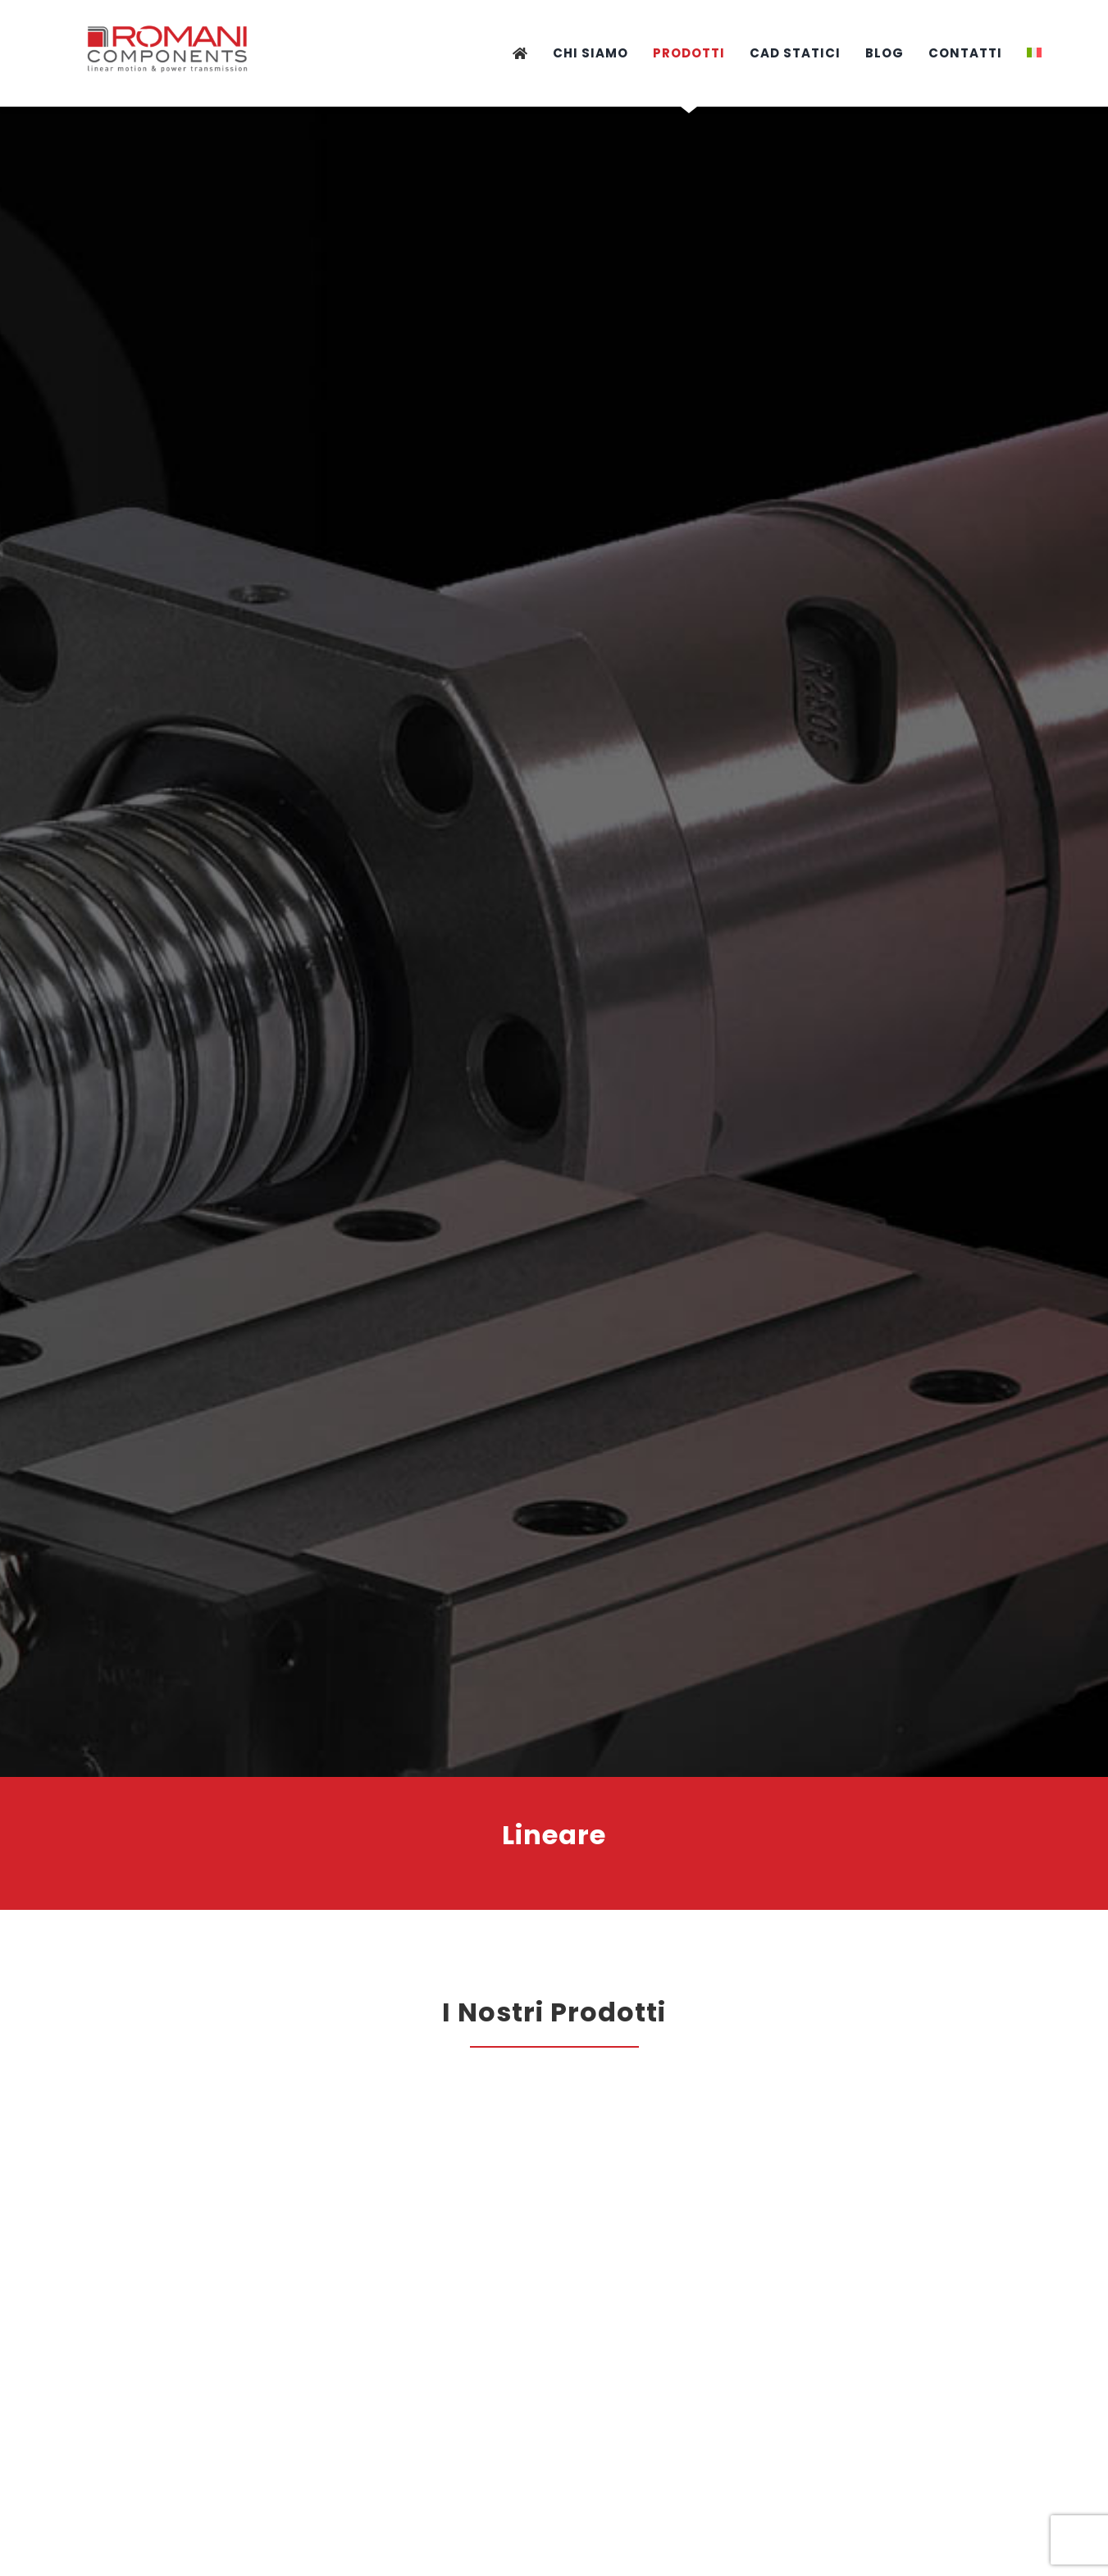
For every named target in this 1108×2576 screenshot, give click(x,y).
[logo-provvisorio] (168, 19)
